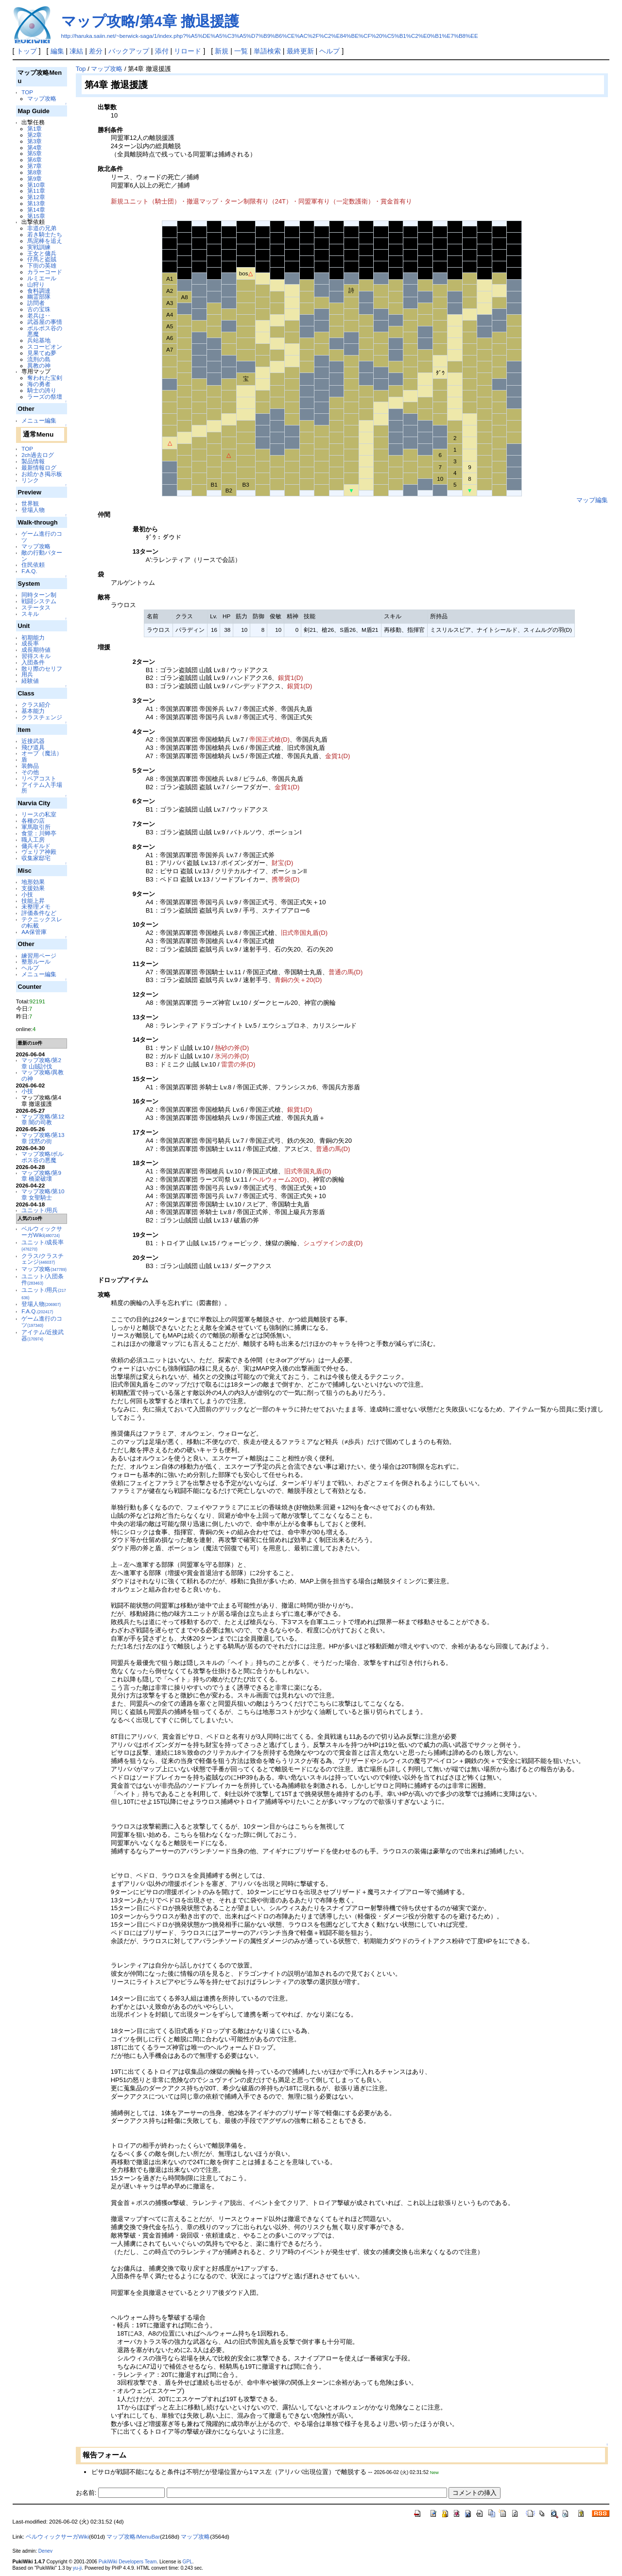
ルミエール (41, 278)
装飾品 (30, 766)
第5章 (34, 153)
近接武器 (33, 741)
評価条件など (38, 913)
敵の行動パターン (41, 555)
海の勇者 (39, 384)
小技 (27, 894)
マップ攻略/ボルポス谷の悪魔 (42, 1157)
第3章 (34, 141)
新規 (221, 51)
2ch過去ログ (37, 455)
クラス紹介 (36, 704)
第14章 (36, 209)
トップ (27, 51)
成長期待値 (36, 649)
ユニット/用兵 (39, 1210)
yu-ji (77, 2568)
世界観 (30, 503)
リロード (187, 51)
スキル (30, 613)
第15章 (36, 216)
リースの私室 (38, 814)
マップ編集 (592, 500)
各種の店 (33, 820)
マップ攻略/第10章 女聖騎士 (42, 1194)
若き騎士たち (44, 234)
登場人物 (33, 510)
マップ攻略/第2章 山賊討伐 (41, 1063)
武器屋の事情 (44, 322)
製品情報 (33, 461)
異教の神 (39, 365)
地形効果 (33, 882)
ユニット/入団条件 (42, 1279)
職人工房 (33, 839)
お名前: (87, 2492)
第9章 (34, 178)
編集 (57, 51)
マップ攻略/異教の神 (42, 1075)
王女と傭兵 (41, 253)
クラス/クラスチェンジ (42, 1259)
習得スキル (36, 656)
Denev (45, 2551)
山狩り (36, 284)
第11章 (36, 190)
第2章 (34, 135)
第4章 (34, 147)
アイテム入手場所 (41, 787)
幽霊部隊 (39, 296)
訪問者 (36, 303)
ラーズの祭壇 (44, 396)
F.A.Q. (29, 571)
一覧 (241, 51)
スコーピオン (44, 346)
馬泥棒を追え (44, 240)
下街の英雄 (41, 265)
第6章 (34, 159)
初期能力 (33, 637)
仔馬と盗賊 (41, 259)
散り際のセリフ (41, 668)
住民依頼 (33, 564)
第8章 (34, 172)
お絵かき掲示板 (41, 474)
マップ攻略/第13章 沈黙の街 (42, 1138)
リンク (30, 480)
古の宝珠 (39, 309)
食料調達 (39, 291)
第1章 (34, 128)
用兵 (27, 674)
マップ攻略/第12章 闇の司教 (42, 1119)
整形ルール (36, 961)
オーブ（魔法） (41, 753)
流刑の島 (39, 359)
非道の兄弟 (41, 228)
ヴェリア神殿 (38, 851)
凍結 (76, 51)
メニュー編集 (38, 420)
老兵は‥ (39, 315)
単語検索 (267, 51)
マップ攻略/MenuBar (133, 2537)
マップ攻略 (41, 98)
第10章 (36, 185)
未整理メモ (36, 906)
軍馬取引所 (36, 827)
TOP (27, 92)
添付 (162, 51)
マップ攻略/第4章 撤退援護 (150, 21)
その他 (30, 772)
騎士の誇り (41, 390)
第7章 (34, 166)
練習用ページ (38, 955)
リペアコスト (38, 778)
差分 (96, 51)
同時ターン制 (38, 595)
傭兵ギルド (36, 846)
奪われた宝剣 (44, 377)
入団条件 (33, 662)
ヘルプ (329, 51)
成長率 (30, 643)
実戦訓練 (39, 247)
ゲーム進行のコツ (41, 536)
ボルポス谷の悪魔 (44, 331)
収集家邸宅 (36, 858)
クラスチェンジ (41, 717)
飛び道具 (33, 747)
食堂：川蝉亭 (38, 833)
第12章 (36, 197)
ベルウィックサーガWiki (41, 1231)
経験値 (30, 681)
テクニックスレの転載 (41, 922)
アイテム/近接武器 (42, 1335)
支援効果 (33, 888)
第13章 (36, 203)
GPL (187, 2561)
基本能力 (33, 711)
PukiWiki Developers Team (128, 2561)
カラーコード (44, 272)
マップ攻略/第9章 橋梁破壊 (41, 1175)
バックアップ (128, 51)
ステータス (36, 607)
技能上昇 (33, 901)
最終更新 (300, 51)
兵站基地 (39, 340)
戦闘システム (38, 601)
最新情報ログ (38, 467)
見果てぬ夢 (41, 353)
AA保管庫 (34, 932)
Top (81, 68)
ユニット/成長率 (42, 1245)
